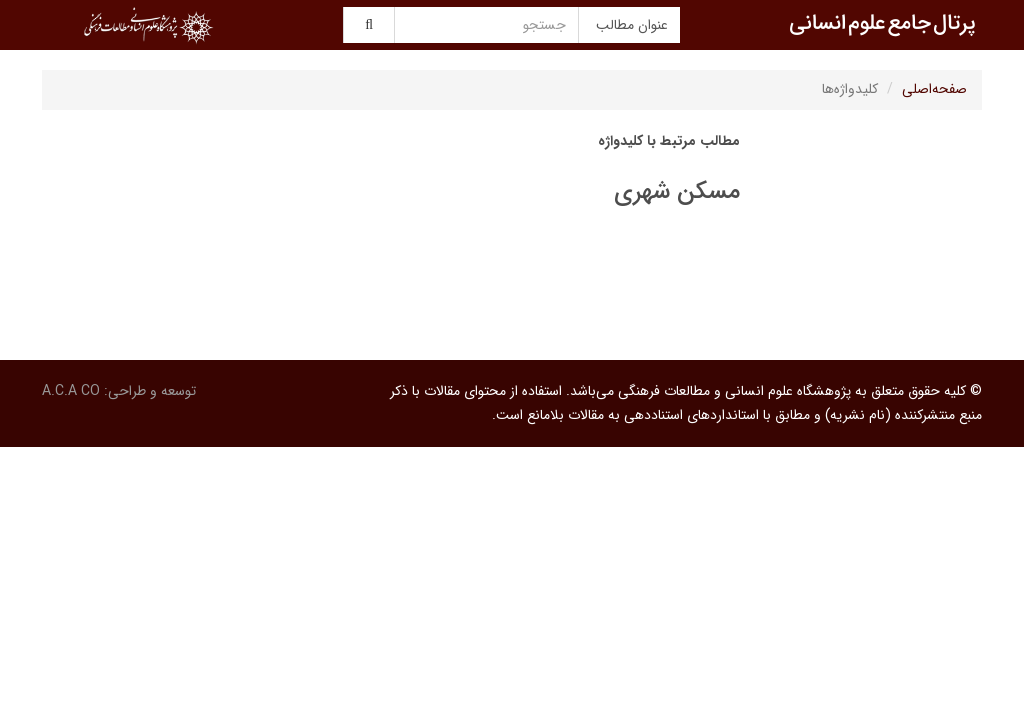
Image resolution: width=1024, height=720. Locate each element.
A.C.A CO (71, 391)
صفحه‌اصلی (934, 89)
